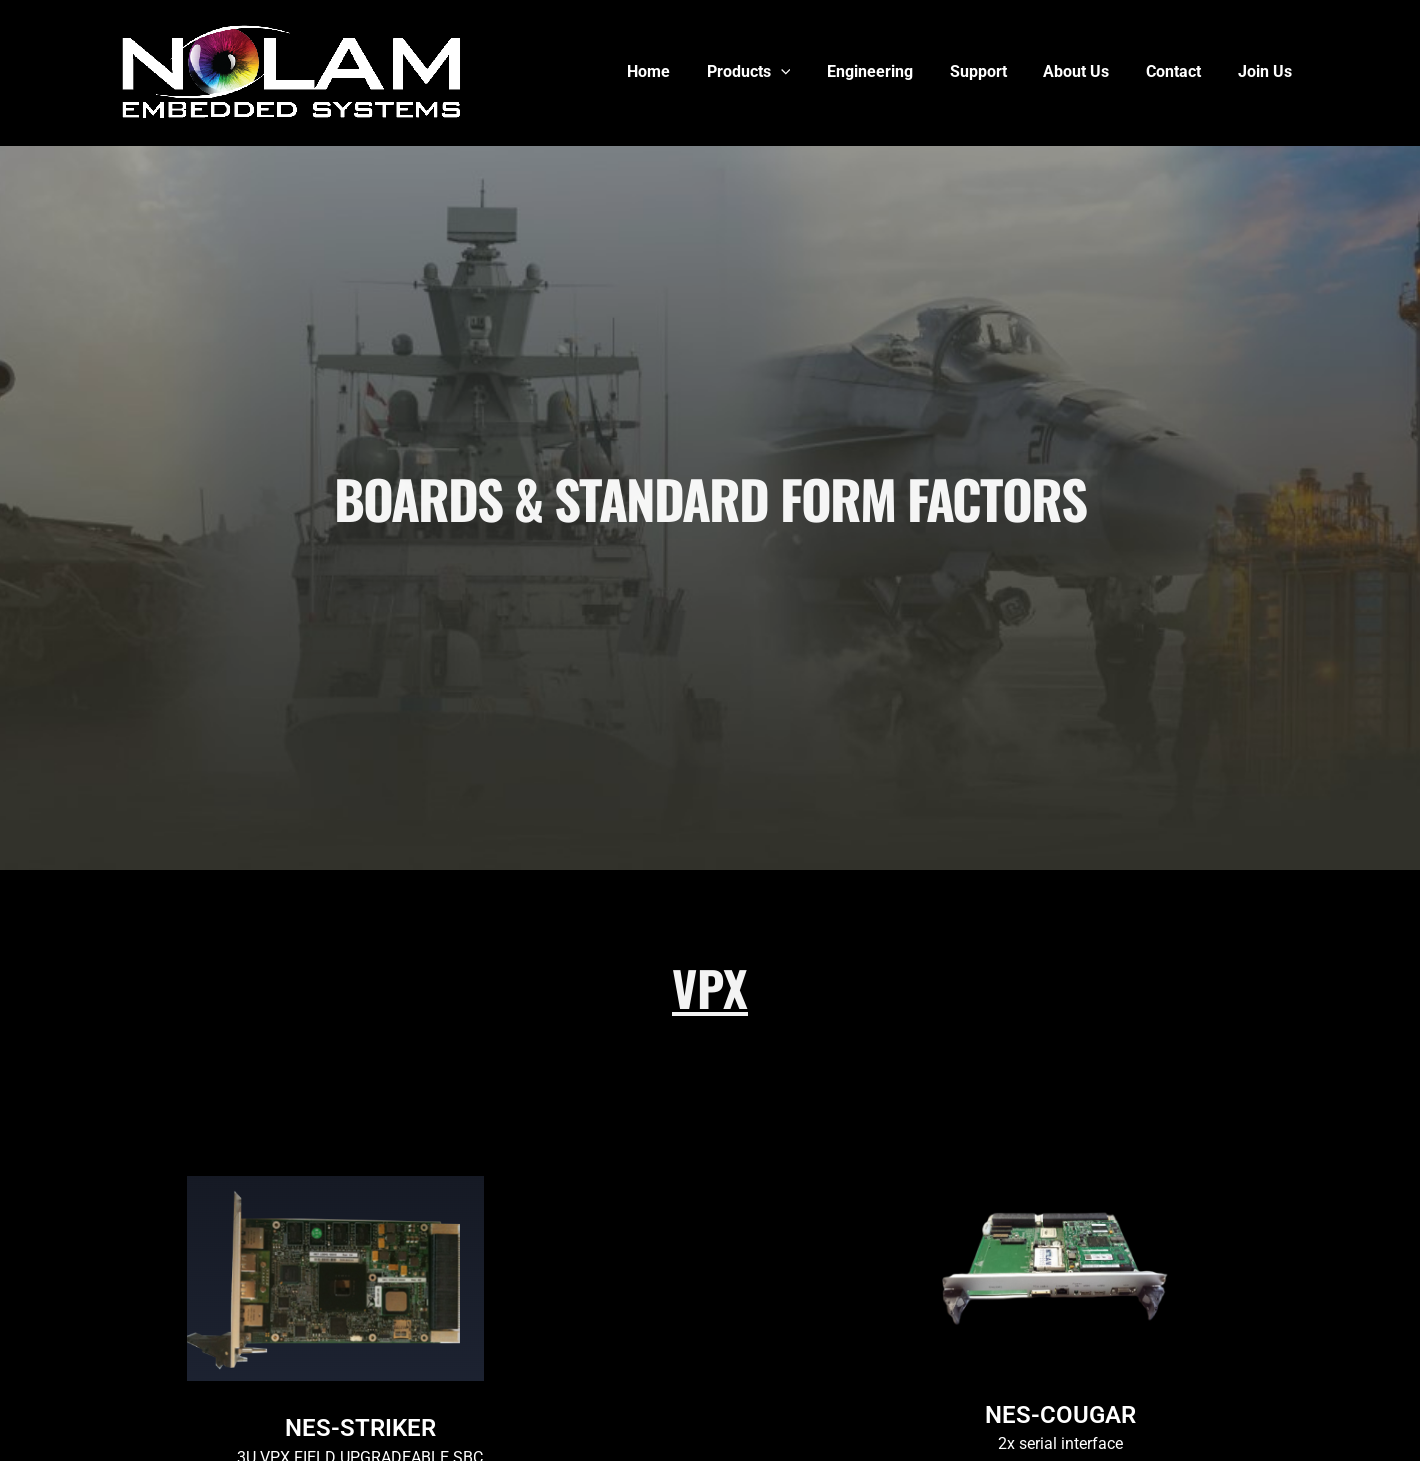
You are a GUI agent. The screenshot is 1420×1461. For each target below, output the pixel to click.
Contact (1180, 71)
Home (678, 71)
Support (994, 71)
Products (774, 72)
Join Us (1267, 71)
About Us (1088, 71)
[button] (806, 72)
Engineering (891, 71)
